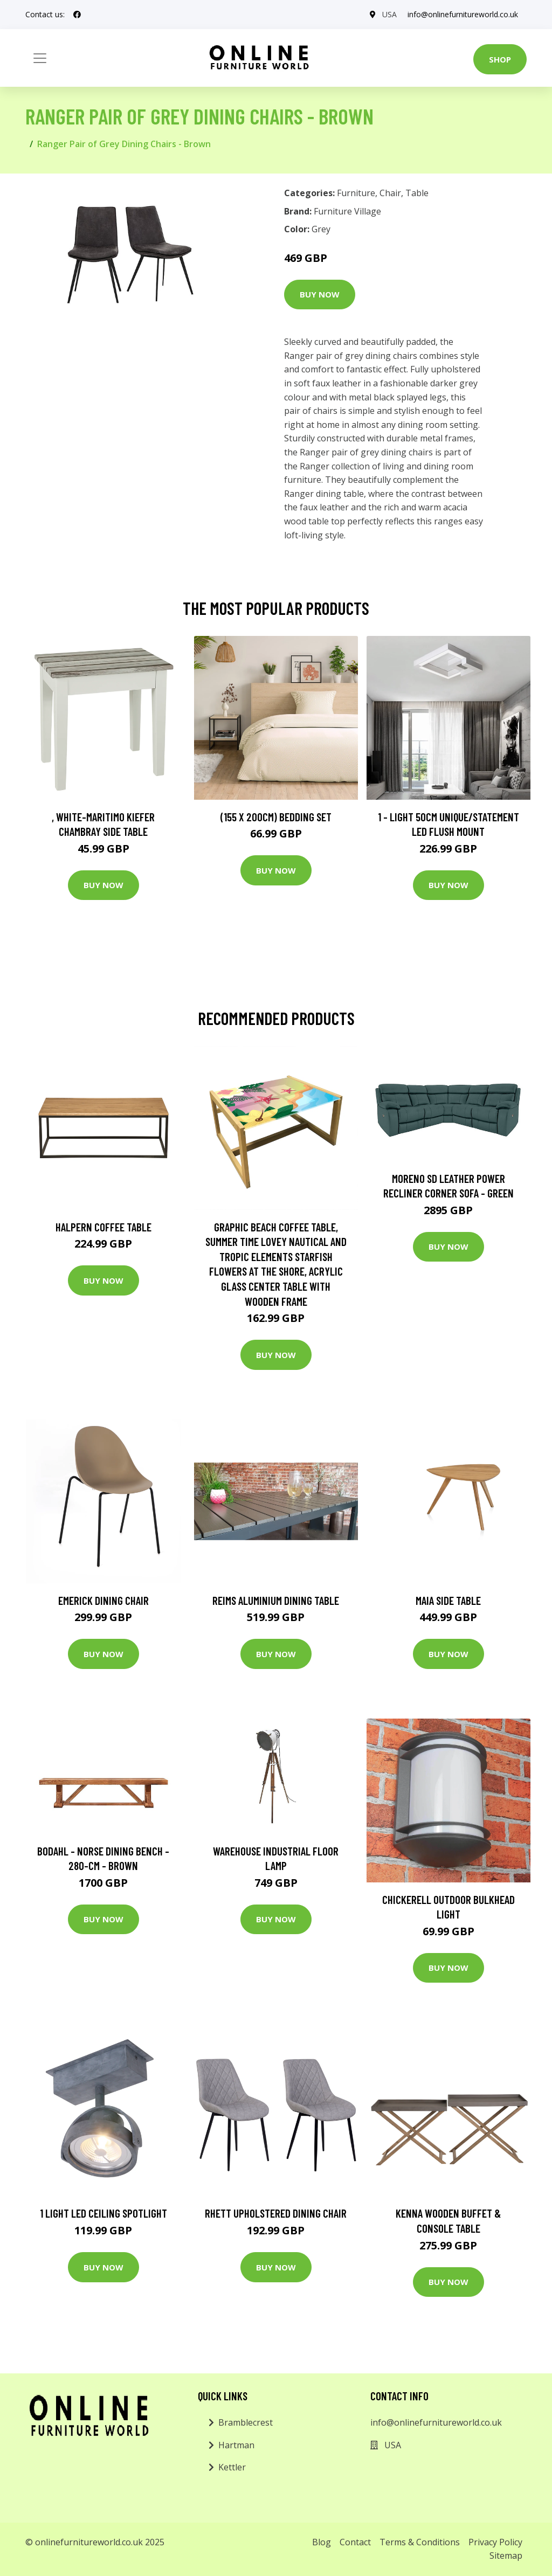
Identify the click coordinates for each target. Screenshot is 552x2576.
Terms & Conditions (420, 2542)
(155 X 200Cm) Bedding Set (276, 816)
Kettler (232, 2467)
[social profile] (77, 14)
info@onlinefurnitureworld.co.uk (463, 14)
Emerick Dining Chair (103, 1600)
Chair (390, 193)
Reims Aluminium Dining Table (275, 1600)
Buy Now (320, 294)
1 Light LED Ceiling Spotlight (103, 2213)
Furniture (356, 193)
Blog (321, 2542)
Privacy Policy (495, 2542)
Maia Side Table (448, 1600)
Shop (500, 59)
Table (417, 193)
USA (389, 14)
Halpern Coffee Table (103, 1227)
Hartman (236, 2445)
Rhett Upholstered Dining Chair (276, 2213)
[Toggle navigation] (39, 58)
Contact (355, 2542)
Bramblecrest (245, 2422)
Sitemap (505, 2555)
